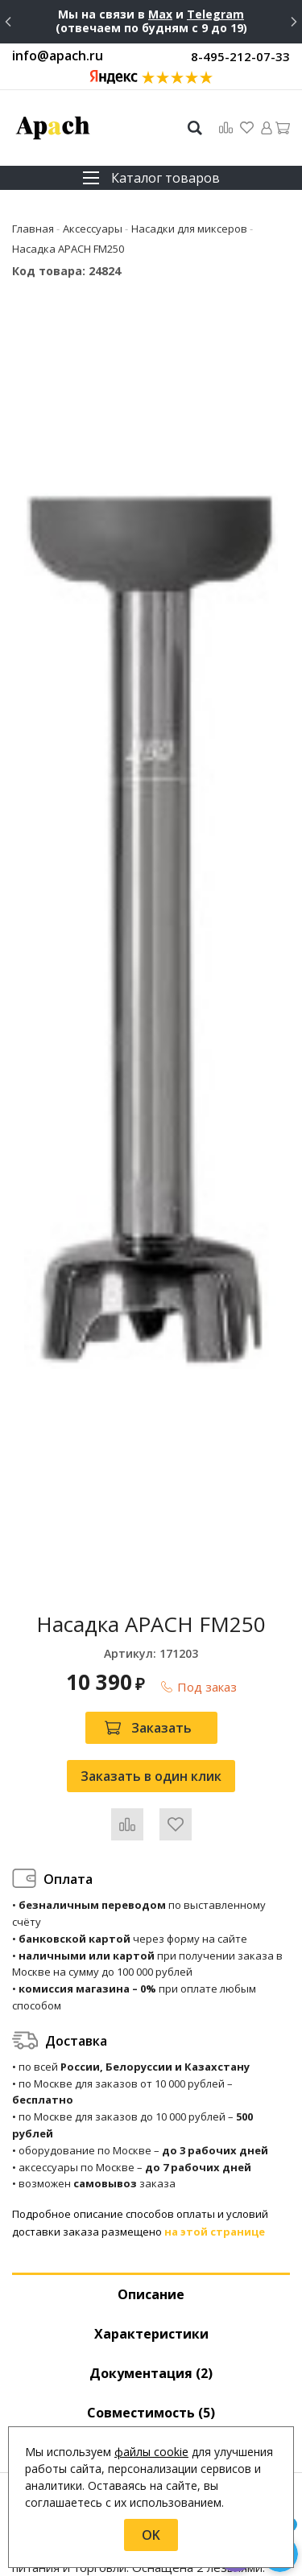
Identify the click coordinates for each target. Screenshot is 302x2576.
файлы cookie (151, 2451)
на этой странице (214, 2231)
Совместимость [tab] (151, 2412)
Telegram (215, 14)
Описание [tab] (151, 2294)
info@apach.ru (57, 55)
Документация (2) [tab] (151, 2373)
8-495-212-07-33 (240, 56)
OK (151, 2535)
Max (160, 14)
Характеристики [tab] (151, 2334)
